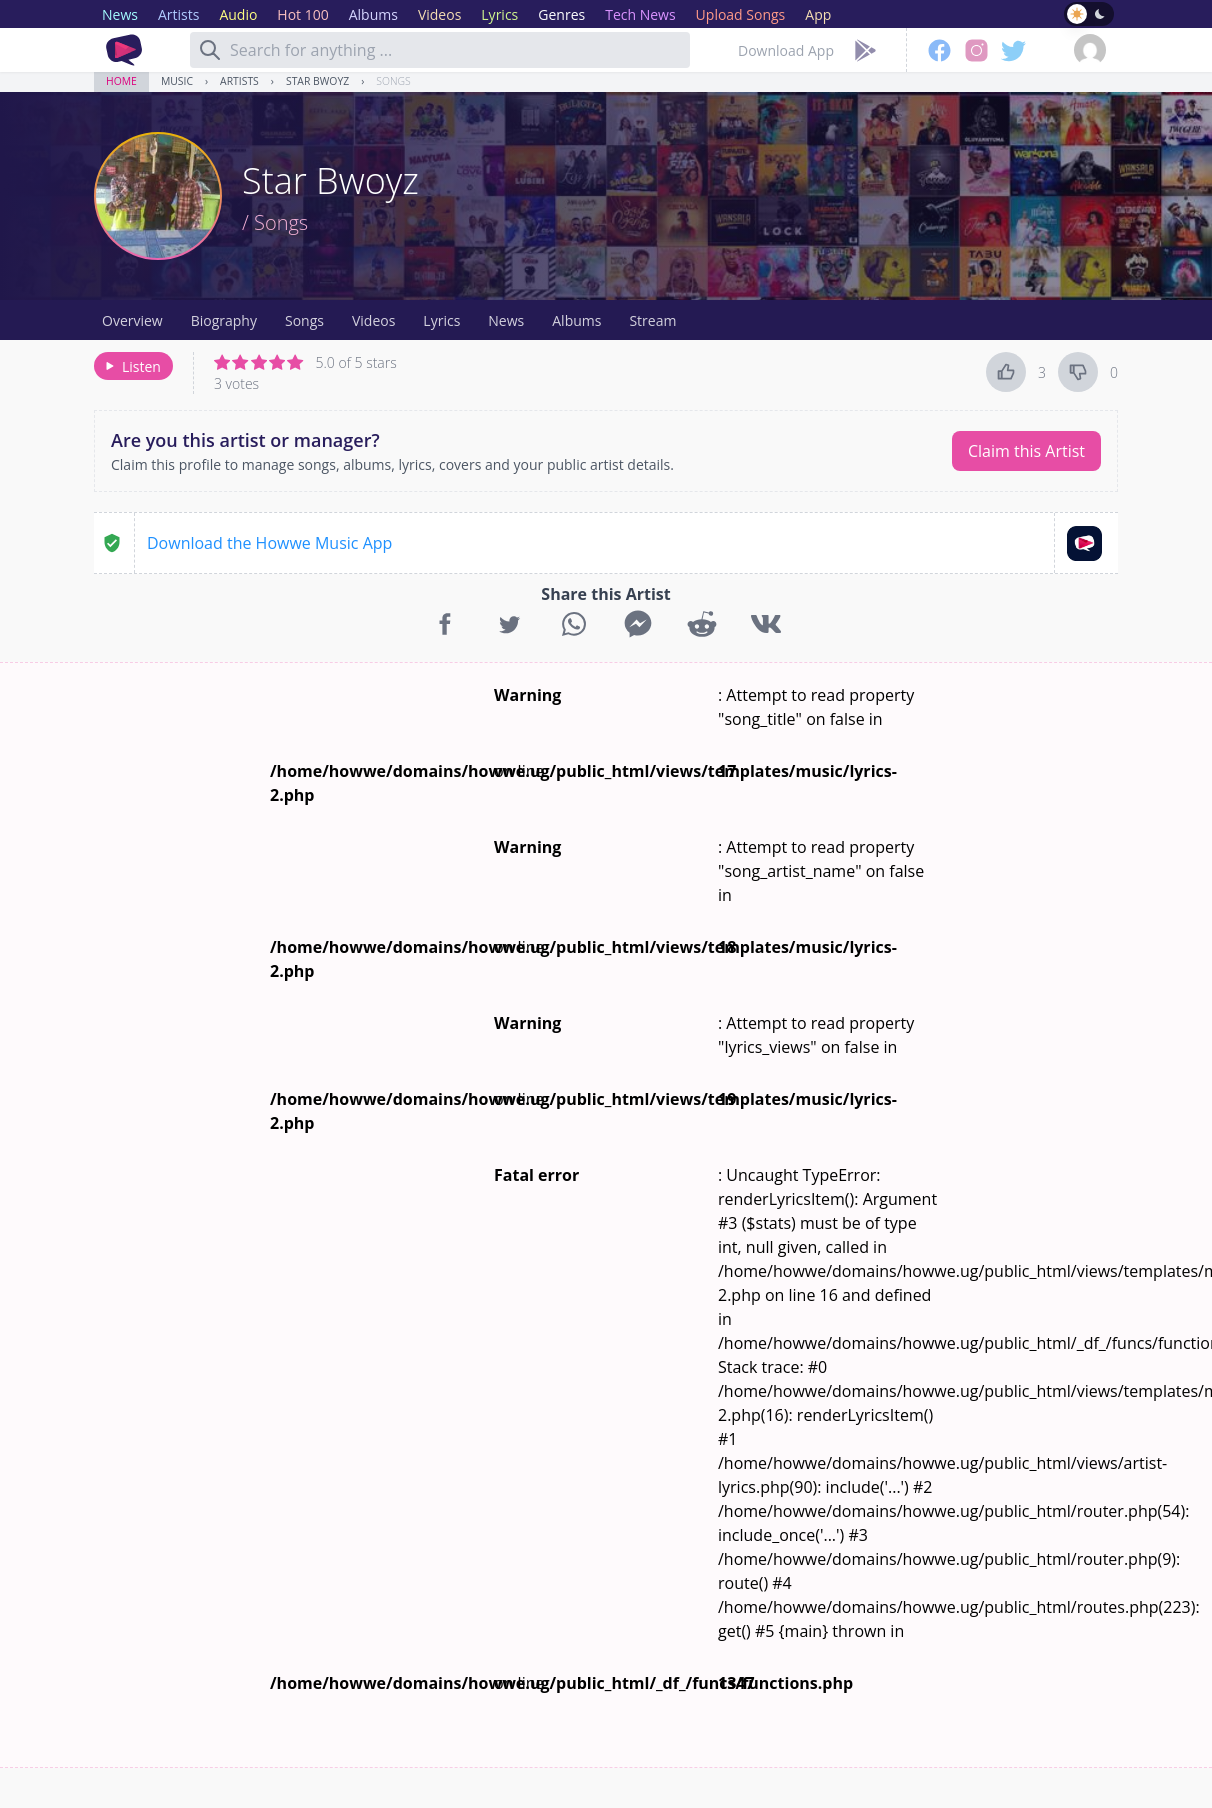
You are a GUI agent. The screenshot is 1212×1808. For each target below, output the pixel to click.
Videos (373, 320)
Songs (393, 81)
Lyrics (441, 320)
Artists (239, 81)
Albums (576, 320)
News (506, 320)
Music (177, 81)
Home (121, 81)
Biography (224, 320)
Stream (652, 320)
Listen (131, 366)
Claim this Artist (1026, 451)
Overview (132, 320)
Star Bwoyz (317, 81)
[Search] (210, 50)
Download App (786, 50)
